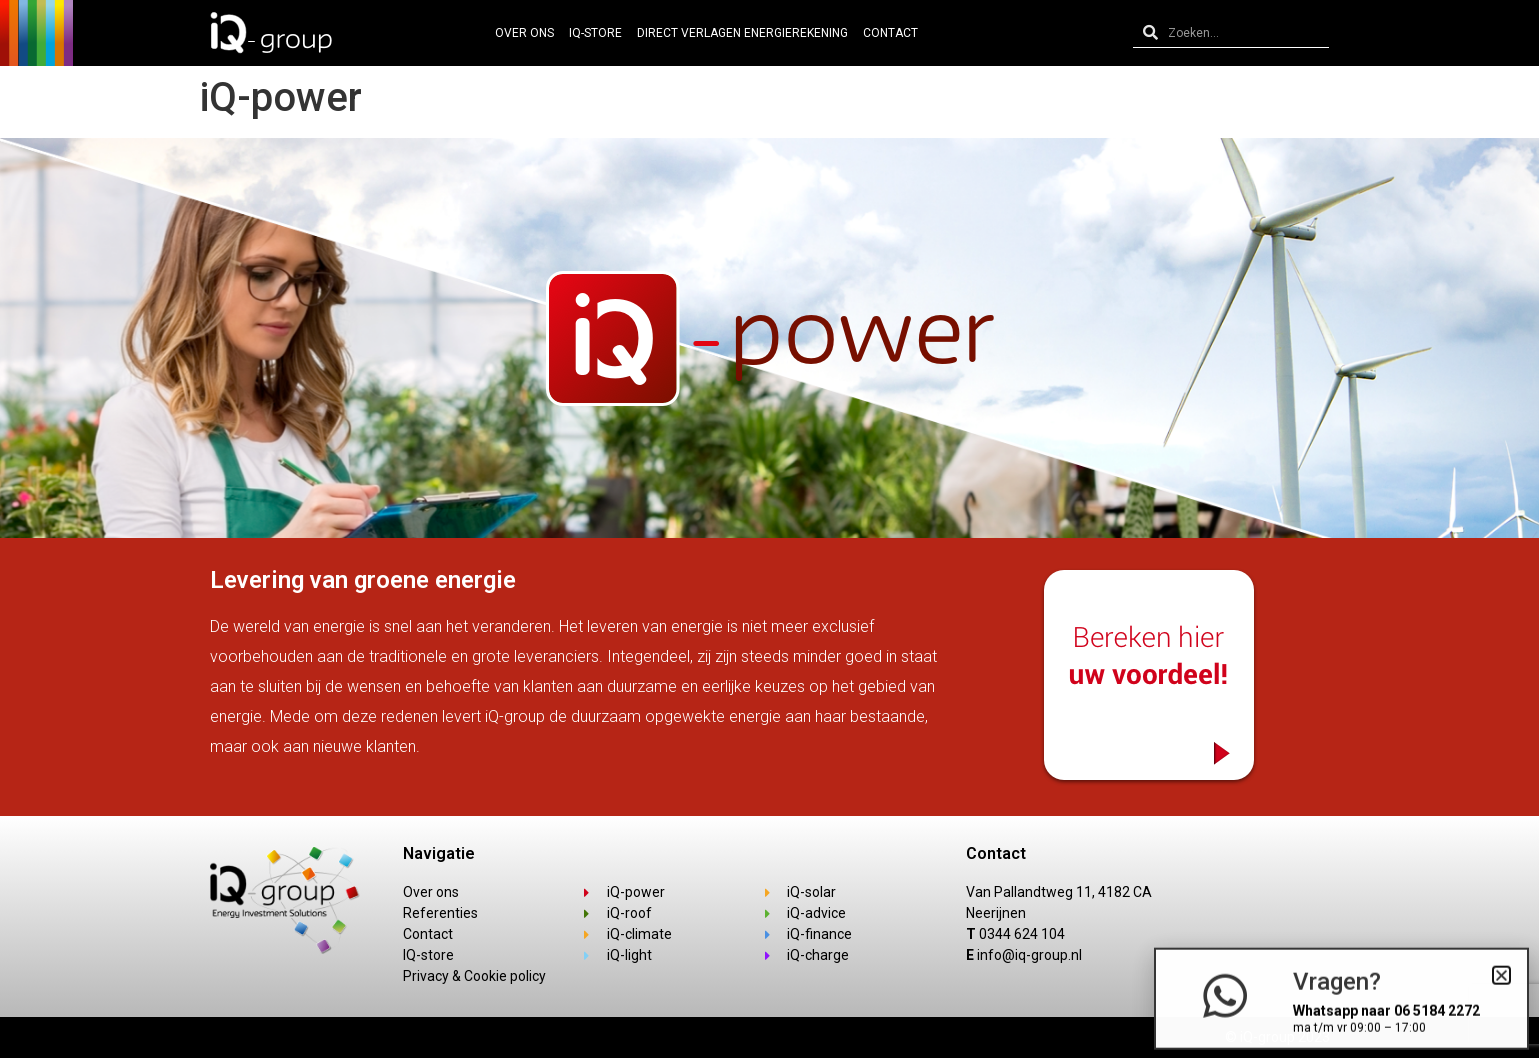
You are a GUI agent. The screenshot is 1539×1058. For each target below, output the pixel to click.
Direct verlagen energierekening (742, 33)
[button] (1501, 981)
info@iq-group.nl (1029, 955)
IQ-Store (595, 33)
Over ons (524, 33)
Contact (890, 33)
